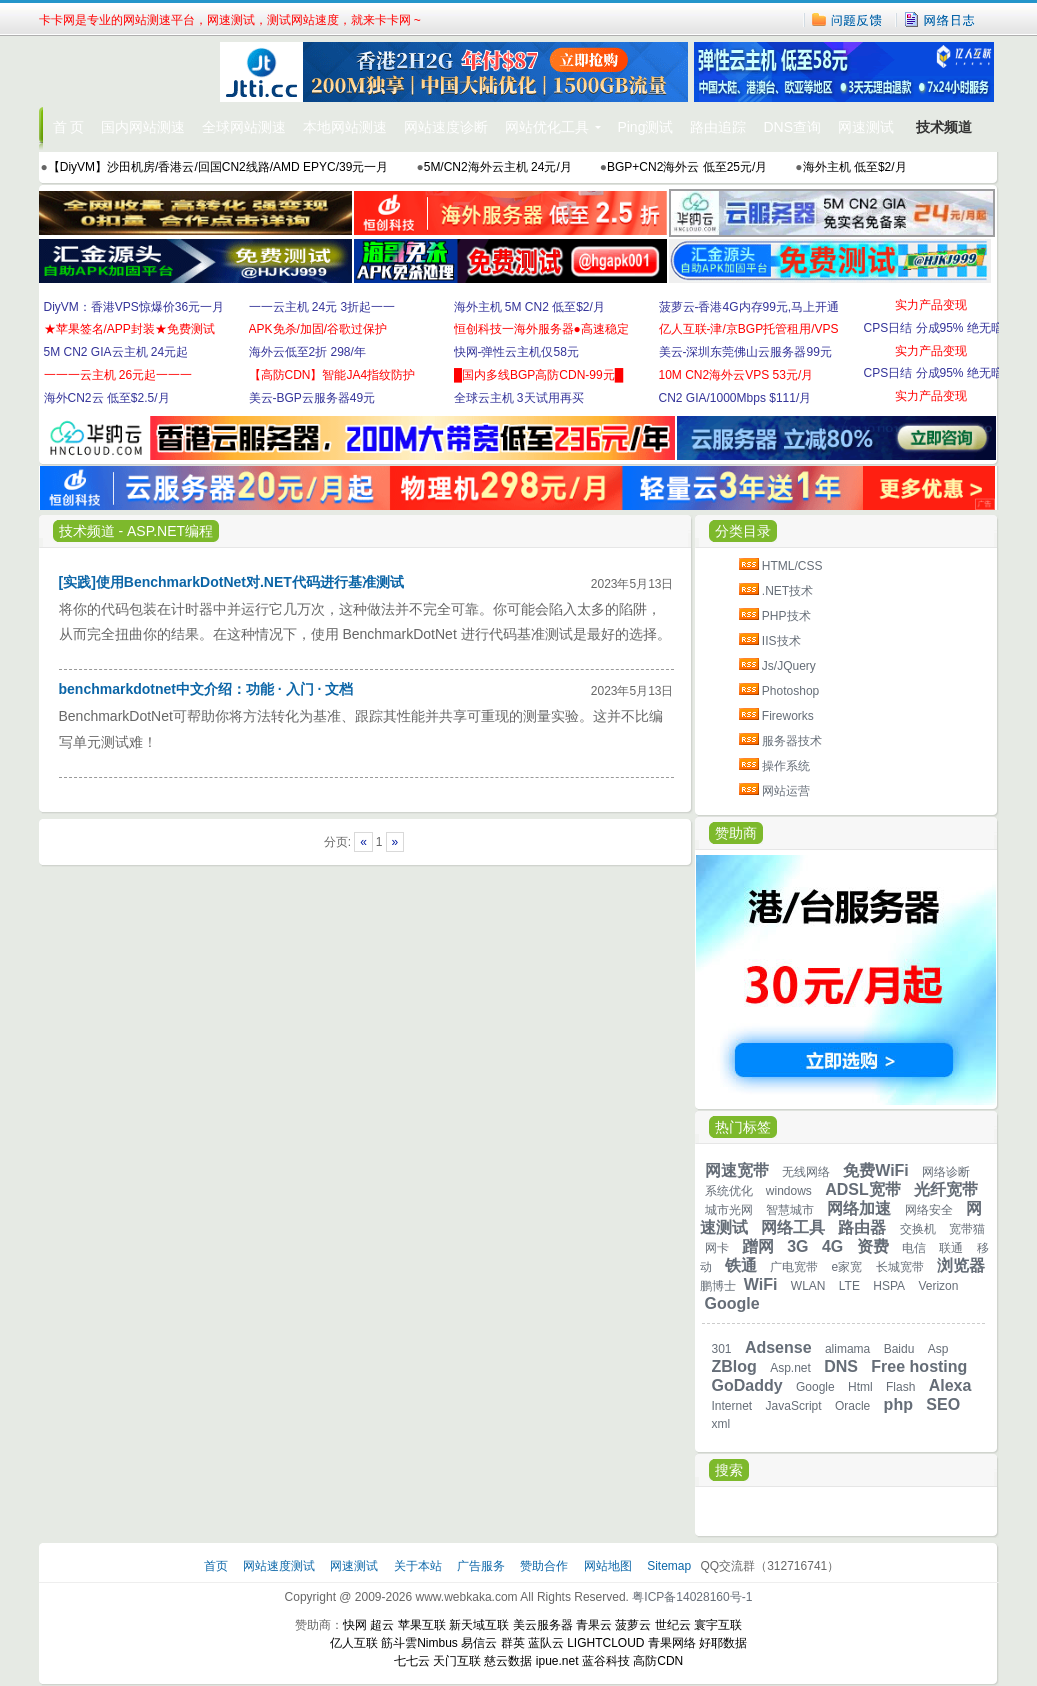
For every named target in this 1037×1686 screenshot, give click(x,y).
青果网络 (672, 1643)
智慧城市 (790, 1210)
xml (721, 1424)
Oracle (852, 1406)
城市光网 (729, 1210)
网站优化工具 (547, 127)
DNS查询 (792, 127)
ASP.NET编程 (170, 531)
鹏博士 (718, 1286)
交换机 (918, 1229)
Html (860, 1387)
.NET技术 (787, 591)
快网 (355, 1625)
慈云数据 (508, 1661)
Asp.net (790, 1368)
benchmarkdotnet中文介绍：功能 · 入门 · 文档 (206, 689)
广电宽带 (794, 1267)
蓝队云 (546, 1643)
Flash (900, 1387)
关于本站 (419, 1566)
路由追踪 (718, 127)
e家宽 (847, 1267)
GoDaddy (747, 1385)
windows (789, 1191)
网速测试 (866, 127)
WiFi (761, 1284)
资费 (873, 1246)
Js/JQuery (789, 666)
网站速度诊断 (446, 127)
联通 (951, 1248)
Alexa (950, 1385)
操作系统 (786, 766)
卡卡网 (129, 72)
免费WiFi (876, 1170)
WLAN (808, 1286)
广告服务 (482, 1566)
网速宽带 (737, 1170)
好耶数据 (723, 1643)
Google (732, 1303)
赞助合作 (544, 1566)
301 (722, 1349)
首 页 (69, 127)
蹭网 (758, 1246)
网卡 (717, 1248)
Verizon (938, 1286)
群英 (513, 1643)
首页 (217, 1566)
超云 (382, 1625)
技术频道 (944, 127)
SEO (943, 1404)
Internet (732, 1406)
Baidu (899, 1349)
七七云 (412, 1661)
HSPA (889, 1286)
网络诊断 (946, 1172)
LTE (849, 1286)
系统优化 (729, 1191)
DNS (841, 1366)
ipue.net (557, 1661)
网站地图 (608, 1566)
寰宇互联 (718, 1625)
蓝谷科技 (606, 1661)
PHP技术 (786, 616)
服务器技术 (792, 741)
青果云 (594, 1625)
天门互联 (457, 1661)
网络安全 (929, 1210)
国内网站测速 (143, 127)
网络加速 (859, 1208)
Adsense (778, 1347)
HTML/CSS (792, 566)
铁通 (741, 1265)
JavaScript (794, 1406)
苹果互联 (422, 1625)
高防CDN (658, 1661)
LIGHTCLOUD (605, 1643)
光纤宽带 (946, 1189)
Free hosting (919, 1366)
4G (832, 1246)
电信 (914, 1248)
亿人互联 (354, 1643)
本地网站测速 (345, 127)
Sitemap (669, 1566)
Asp (938, 1349)
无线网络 (806, 1172)
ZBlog (734, 1366)
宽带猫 (967, 1229)
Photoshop (790, 691)
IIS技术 (781, 641)
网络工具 (793, 1227)
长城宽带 (900, 1267)
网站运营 (786, 791)
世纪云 (673, 1625)
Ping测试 (645, 127)
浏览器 (961, 1265)
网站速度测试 (280, 1566)
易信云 (479, 1643)
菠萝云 (633, 1625)
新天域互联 (479, 1625)
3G (797, 1246)
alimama (847, 1349)
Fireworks (788, 716)
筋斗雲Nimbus (419, 1643)
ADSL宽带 (863, 1189)
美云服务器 (543, 1625)
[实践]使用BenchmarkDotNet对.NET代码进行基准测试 (231, 582)
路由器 (862, 1227)
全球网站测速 (244, 127)
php (898, 1404)
